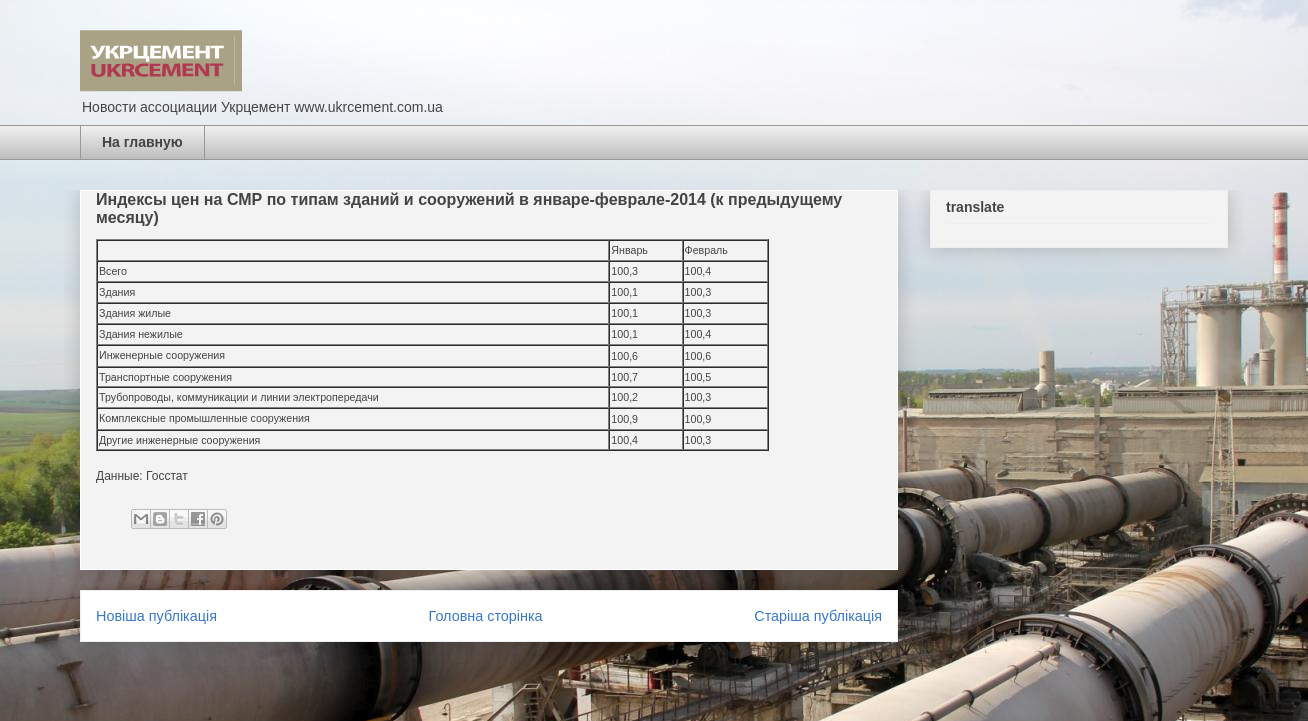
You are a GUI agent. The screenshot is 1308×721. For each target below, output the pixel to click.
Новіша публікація (156, 616)
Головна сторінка (486, 616)
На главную (142, 142)
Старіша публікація (818, 616)
